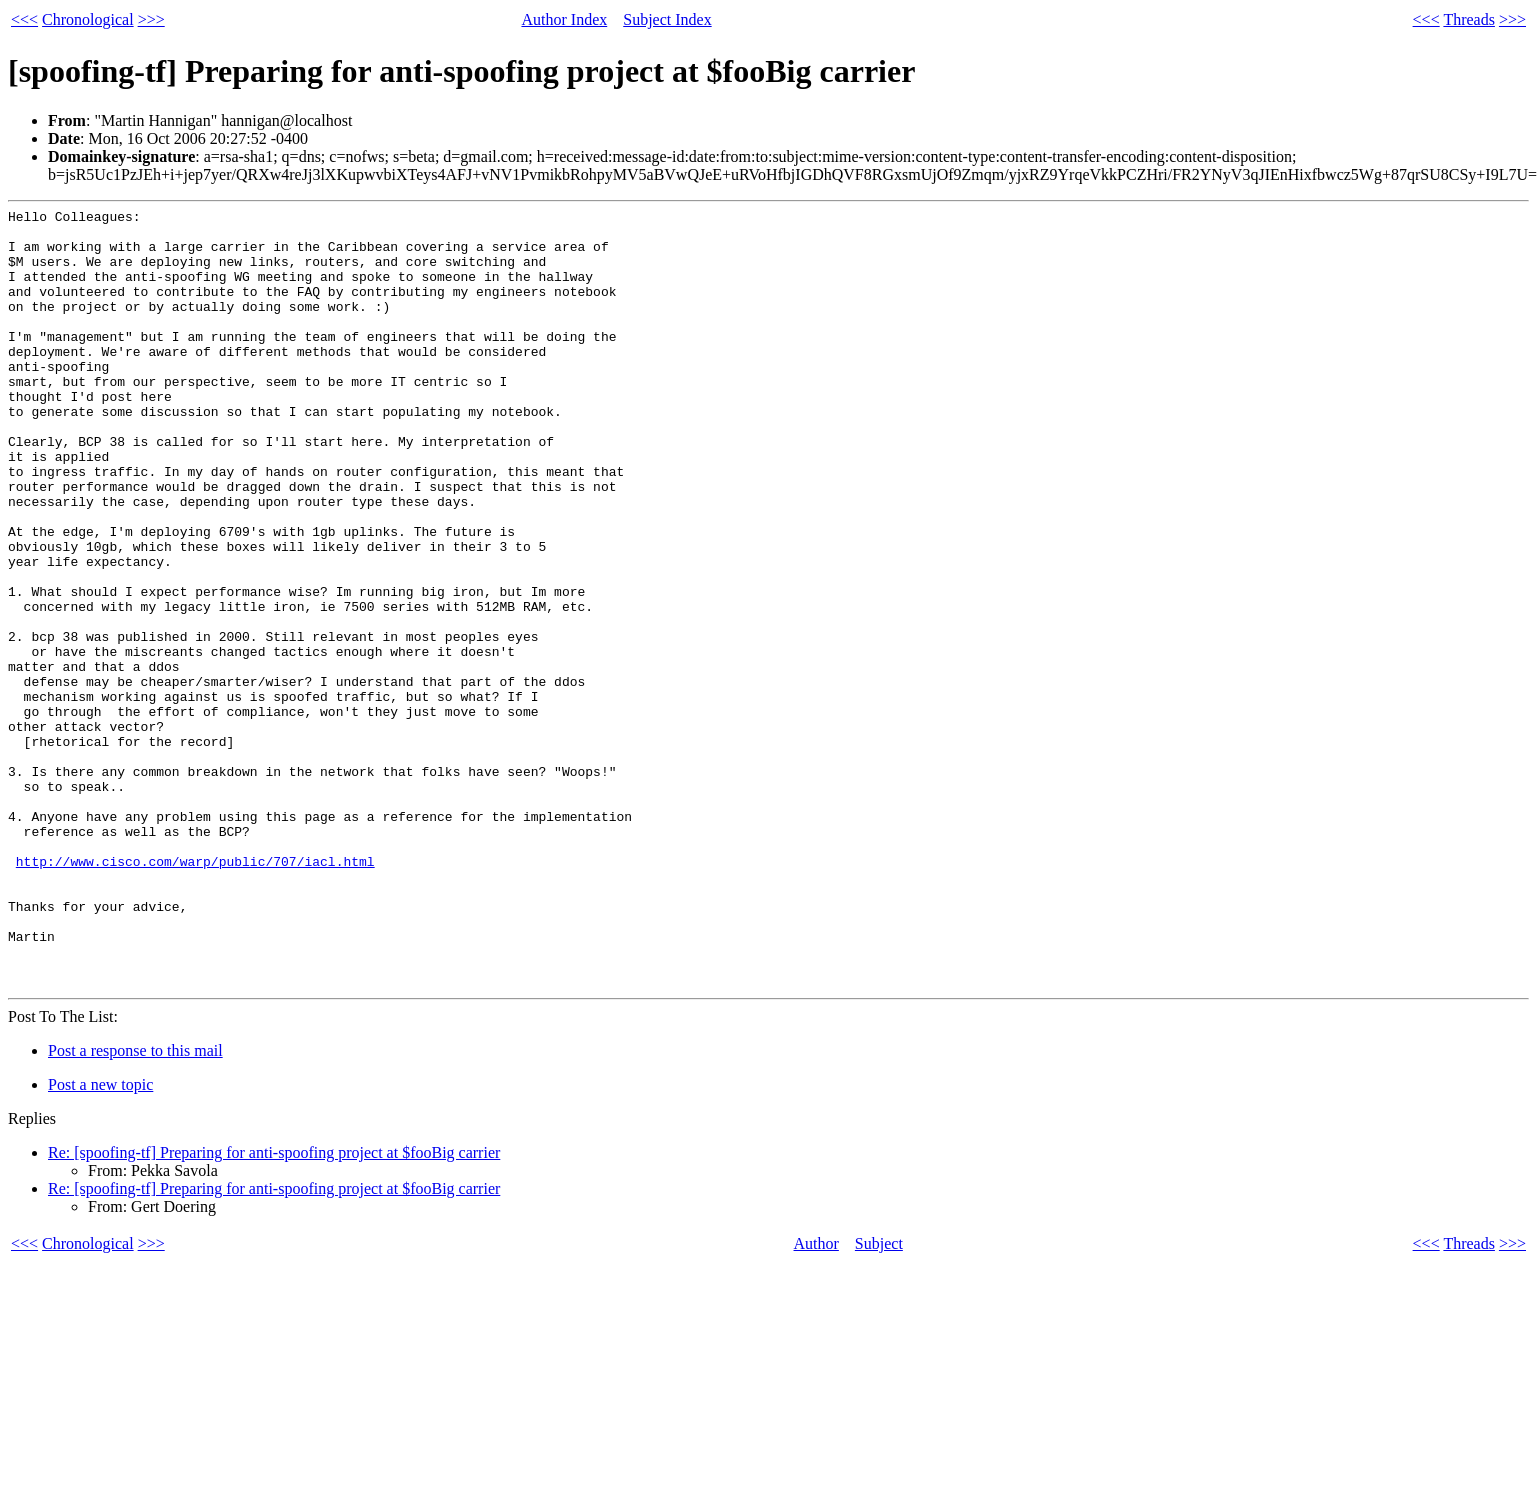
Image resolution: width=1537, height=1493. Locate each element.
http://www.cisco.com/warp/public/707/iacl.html (195, 993)
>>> (151, 19)
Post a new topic (100, 1240)
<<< (24, 19)
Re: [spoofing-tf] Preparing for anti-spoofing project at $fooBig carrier (274, 1308)
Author (816, 1399)
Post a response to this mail (135, 1206)
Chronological (88, 19)
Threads (1469, 19)
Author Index (564, 19)
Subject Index (667, 19)
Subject (879, 1399)
